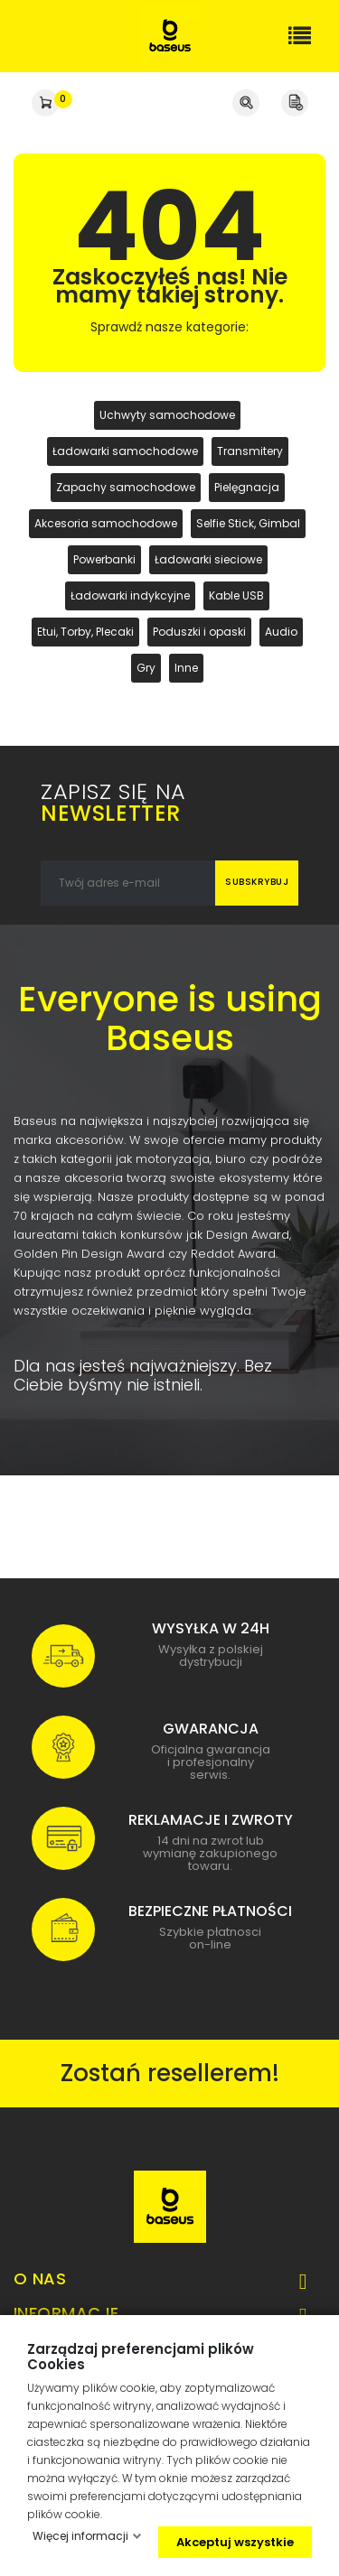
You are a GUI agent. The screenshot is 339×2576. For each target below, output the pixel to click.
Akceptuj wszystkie (235, 2542)
